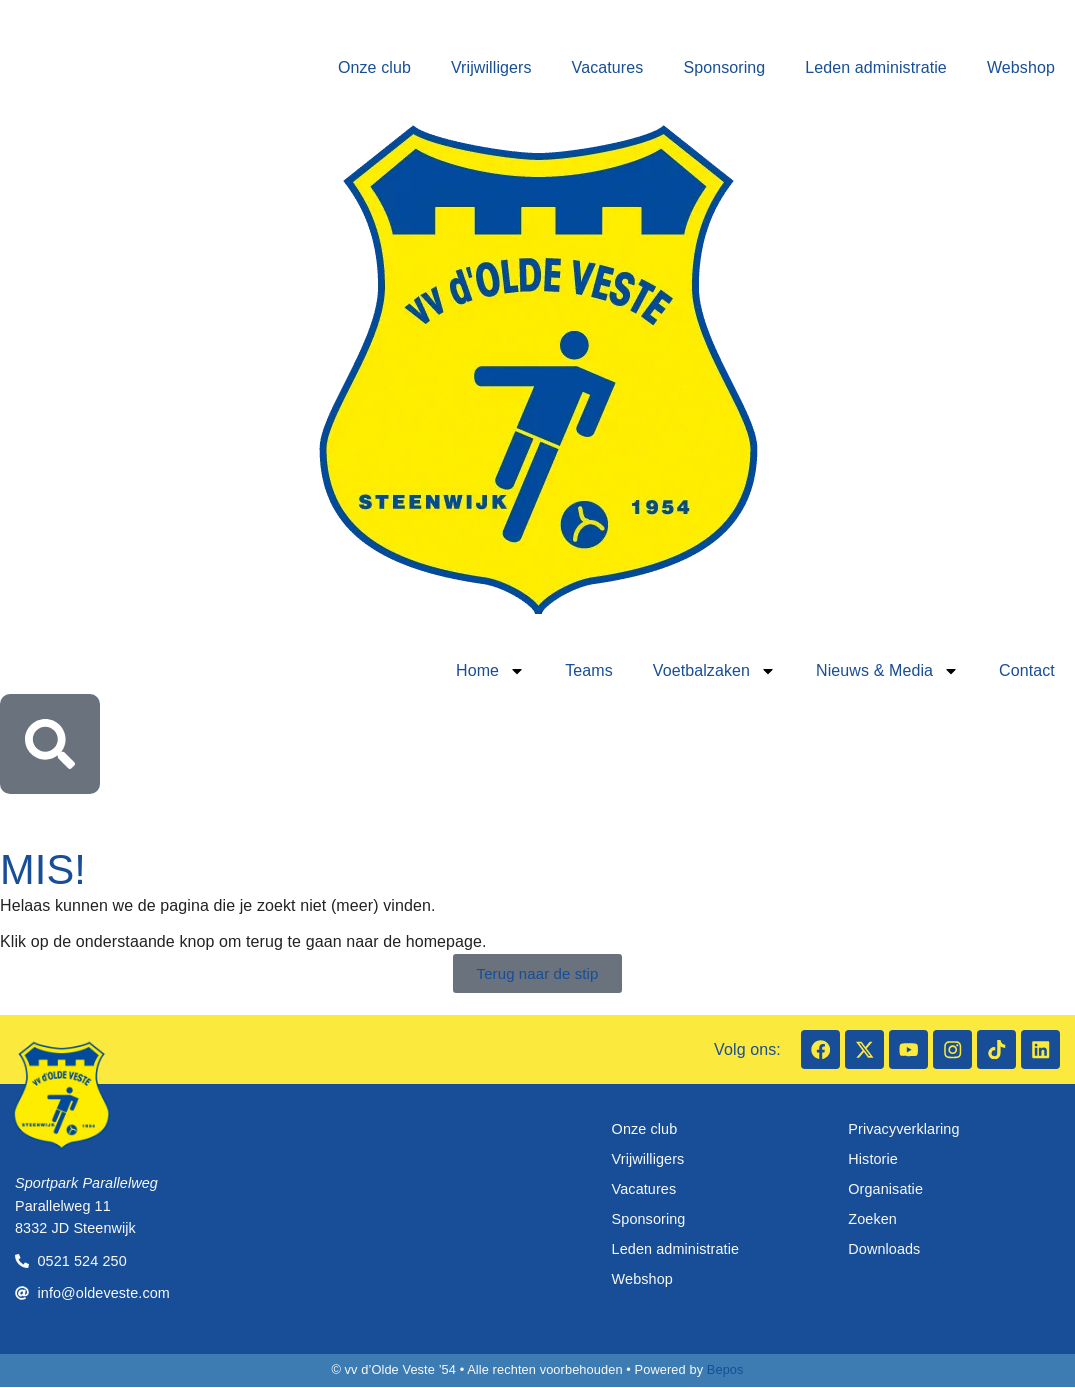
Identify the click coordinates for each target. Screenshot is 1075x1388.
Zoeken (872, 1220)
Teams (589, 670)
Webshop (1021, 67)
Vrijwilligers (491, 67)
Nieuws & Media (887, 671)
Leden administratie (876, 67)
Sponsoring (724, 67)
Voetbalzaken (714, 671)
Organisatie (885, 1190)
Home (490, 671)
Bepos (725, 1371)
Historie (873, 1160)
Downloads (884, 1250)
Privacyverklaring (903, 1130)
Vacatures (608, 67)
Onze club (374, 67)
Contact (1027, 670)
